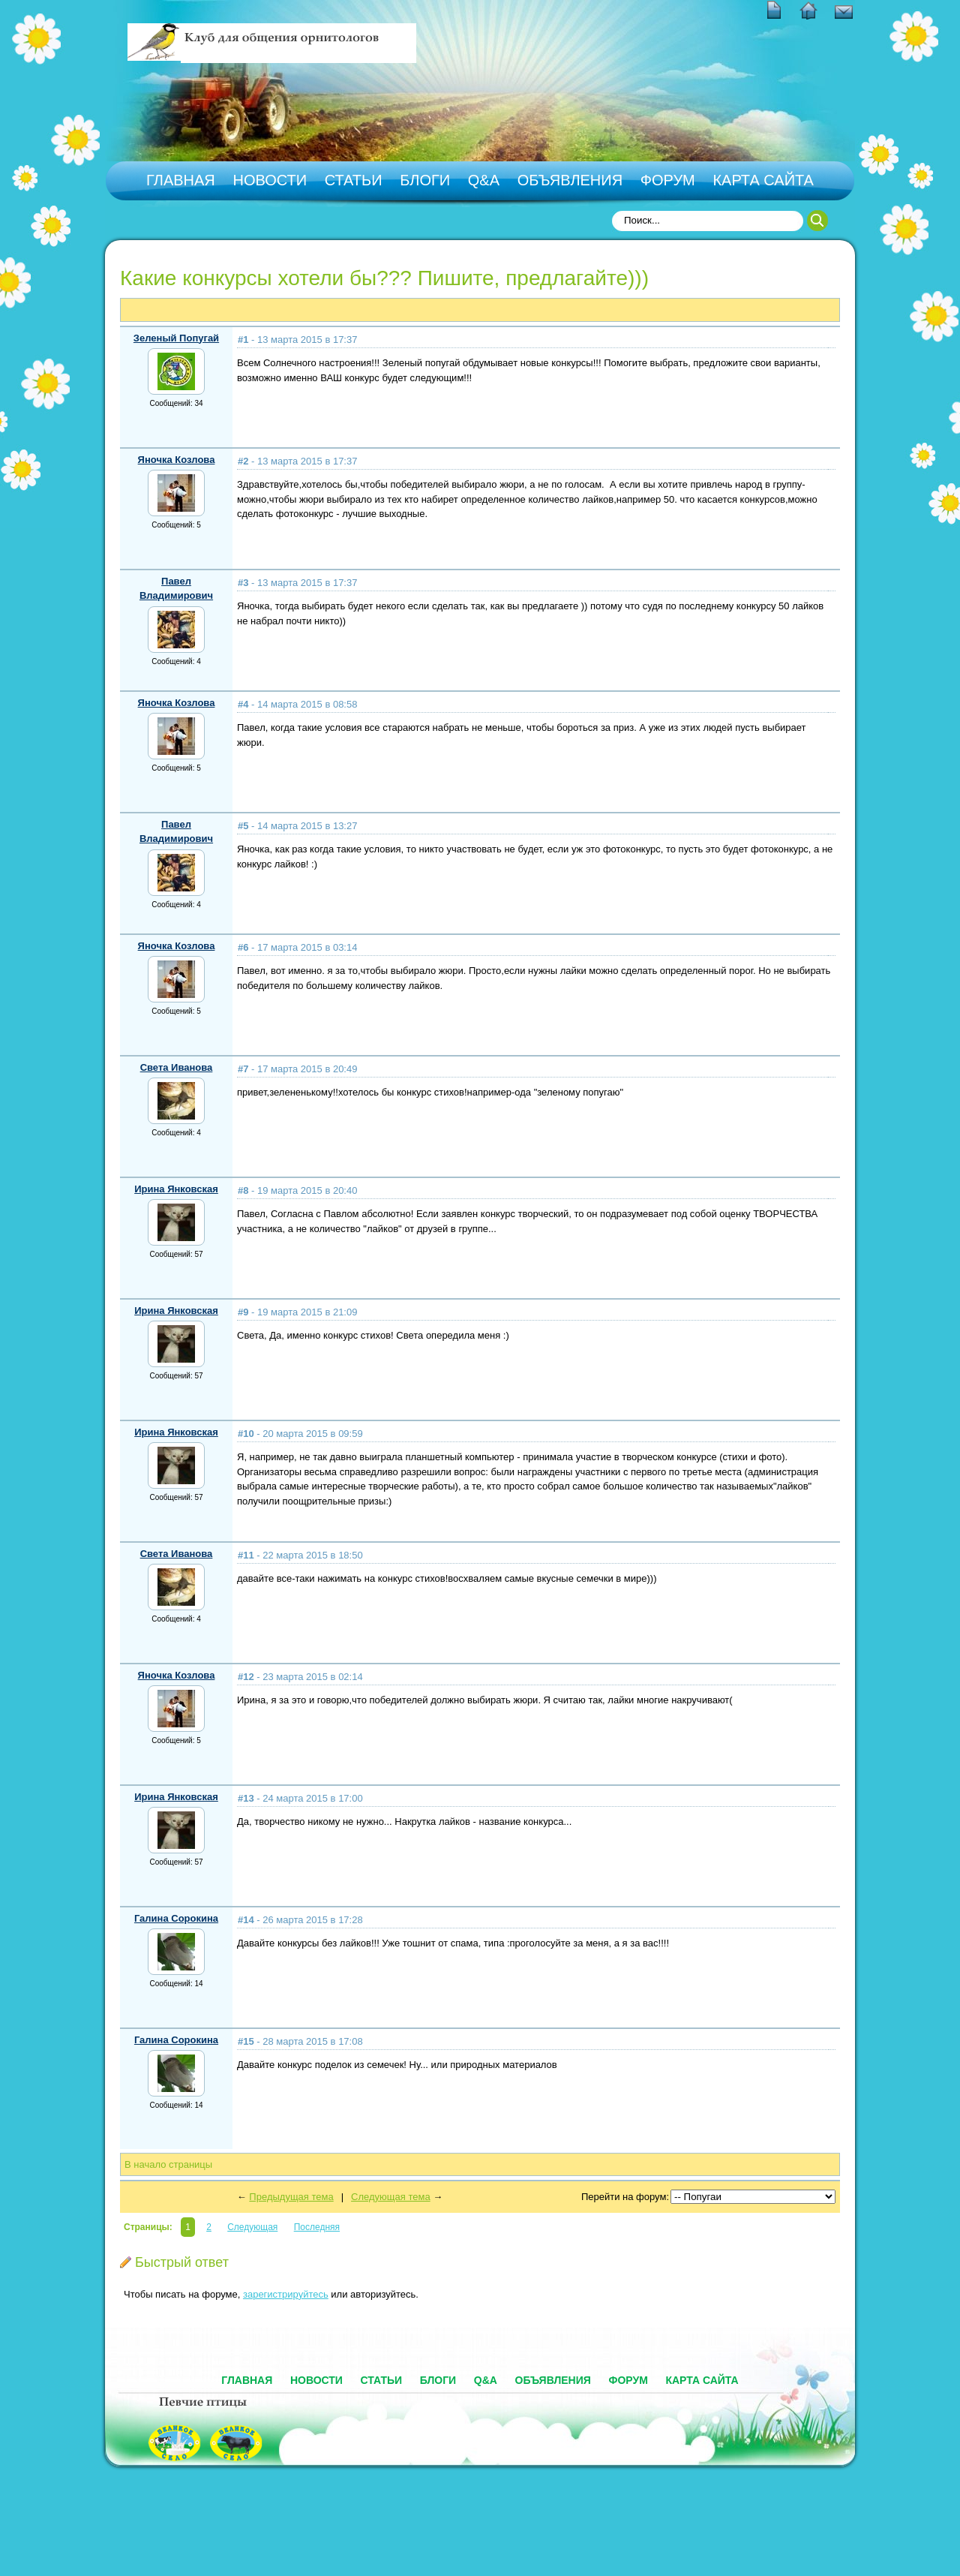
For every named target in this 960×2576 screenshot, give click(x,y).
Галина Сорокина (176, 1918)
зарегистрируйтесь (285, 2294)
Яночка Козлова (176, 459)
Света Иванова (176, 1067)
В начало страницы (168, 2164)
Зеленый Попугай (176, 338)
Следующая (252, 2227)
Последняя (317, 2227)
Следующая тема (390, 2196)
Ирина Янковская (176, 1189)
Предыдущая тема (291, 2196)
